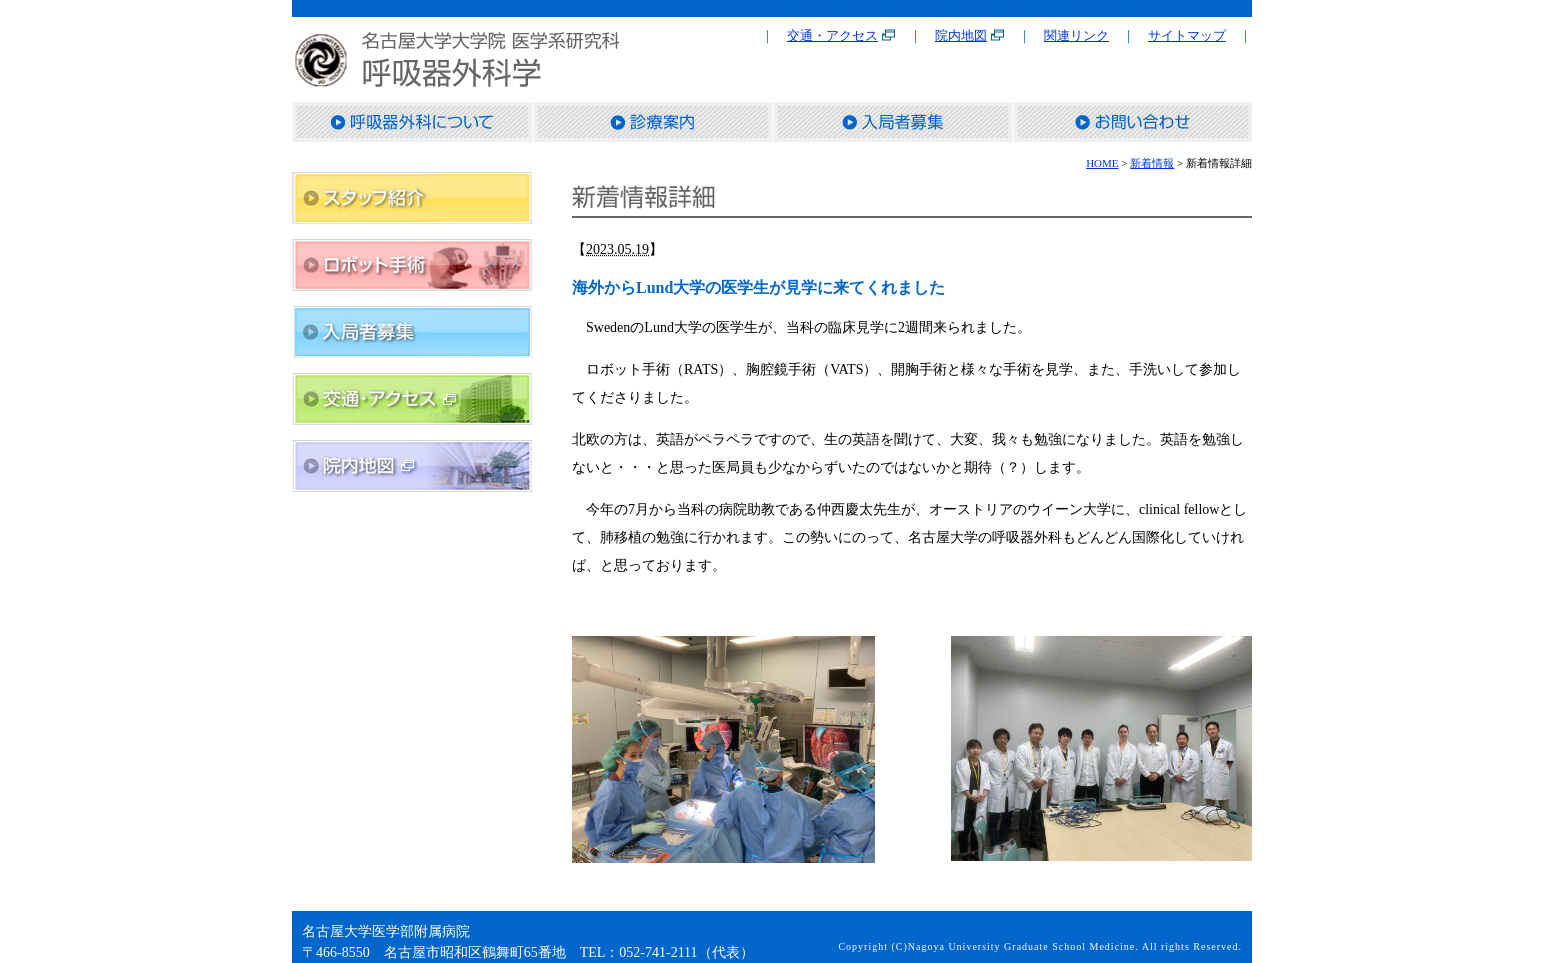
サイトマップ (1187, 35)
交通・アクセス (832, 35)
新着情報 (1152, 163)
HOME (1102, 163)
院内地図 (961, 35)
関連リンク (1076, 35)
